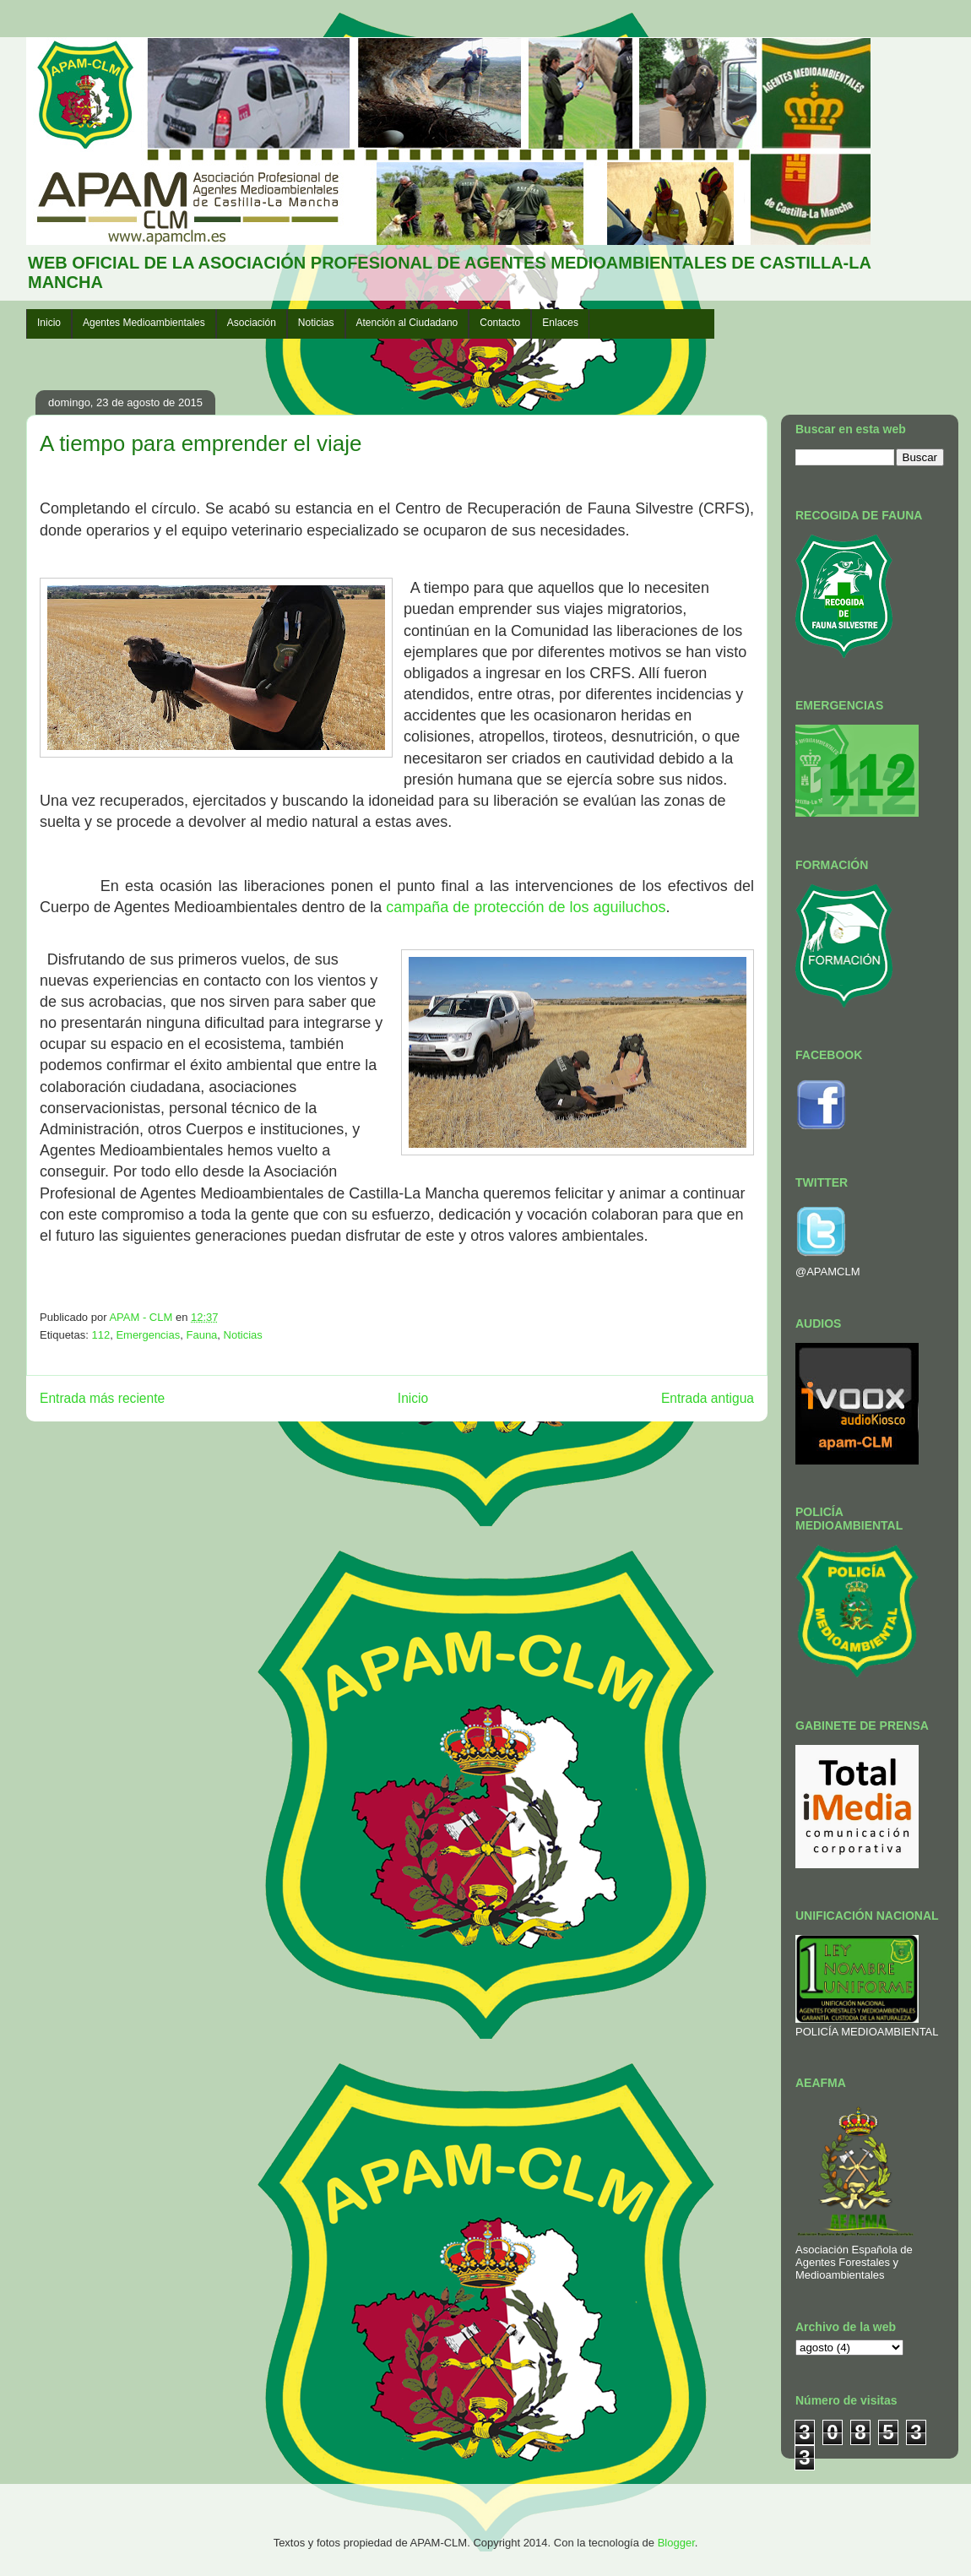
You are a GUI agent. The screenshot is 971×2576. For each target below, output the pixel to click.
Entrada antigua (707, 1398)
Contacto (500, 323)
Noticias (316, 323)
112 (100, 1335)
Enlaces (560, 323)
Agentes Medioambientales (144, 323)
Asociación (251, 323)
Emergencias (148, 1335)
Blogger (676, 2542)
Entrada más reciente (102, 1398)
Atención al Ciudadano (407, 323)
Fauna (201, 1335)
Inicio (49, 323)
